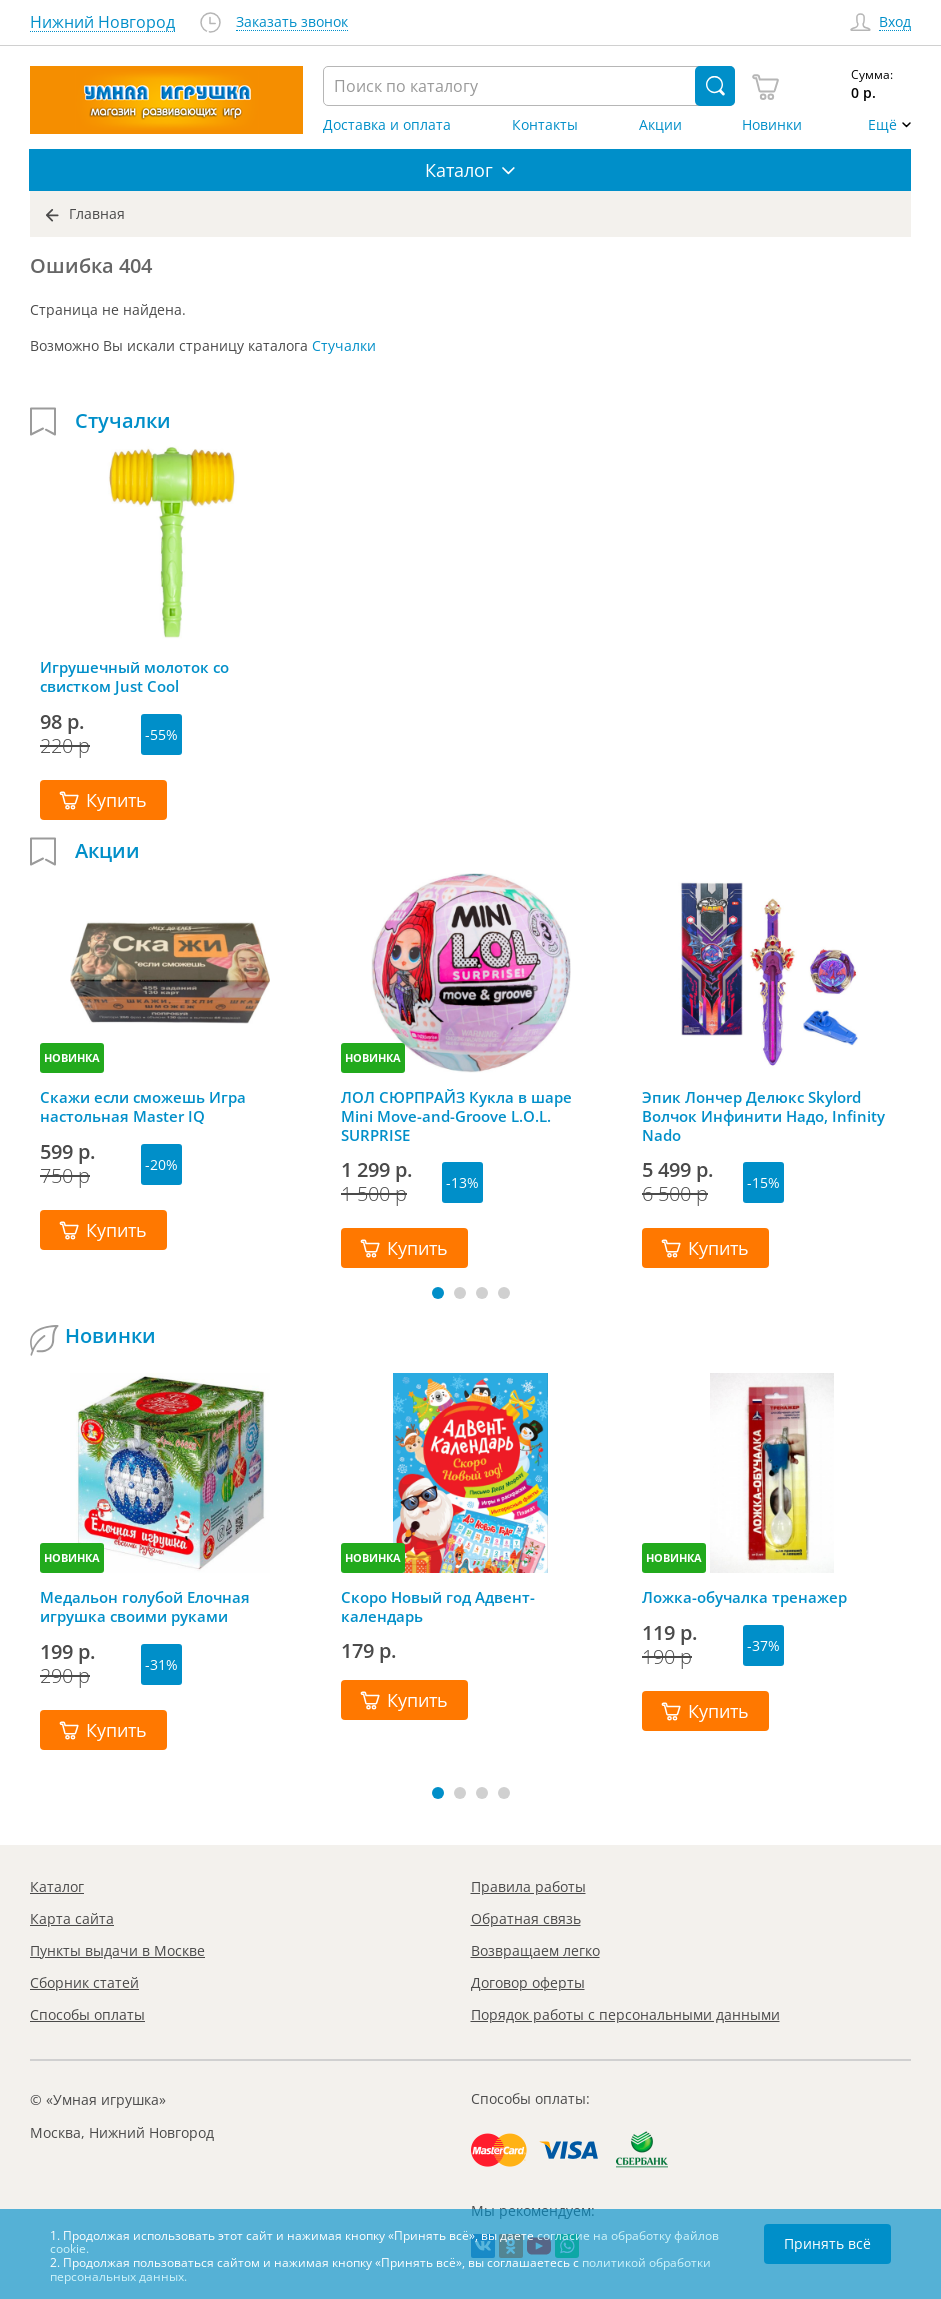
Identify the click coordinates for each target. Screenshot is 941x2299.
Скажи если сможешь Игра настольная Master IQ (143, 1107)
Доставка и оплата (387, 125)
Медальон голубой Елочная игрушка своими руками (145, 1607)
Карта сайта (72, 1918)
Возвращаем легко (535, 1950)
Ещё (882, 125)
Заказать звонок (292, 22)
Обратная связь (526, 1918)
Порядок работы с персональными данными (625, 2014)
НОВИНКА (72, 1057)
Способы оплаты (87, 2014)
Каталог (57, 1886)
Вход (895, 22)
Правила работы (528, 1886)
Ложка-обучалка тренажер (744, 1597)
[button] (438, 1293)
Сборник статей (84, 1982)
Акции (660, 125)
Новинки (772, 125)
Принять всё (827, 2243)
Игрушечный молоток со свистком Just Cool (134, 677)
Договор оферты (528, 1982)
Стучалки (344, 345)
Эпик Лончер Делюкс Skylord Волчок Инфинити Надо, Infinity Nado (763, 1116)
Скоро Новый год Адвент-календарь (438, 1607)
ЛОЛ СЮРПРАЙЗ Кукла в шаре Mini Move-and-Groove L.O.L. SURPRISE (456, 1116)
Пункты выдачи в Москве (117, 1950)
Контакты (545, 125)
